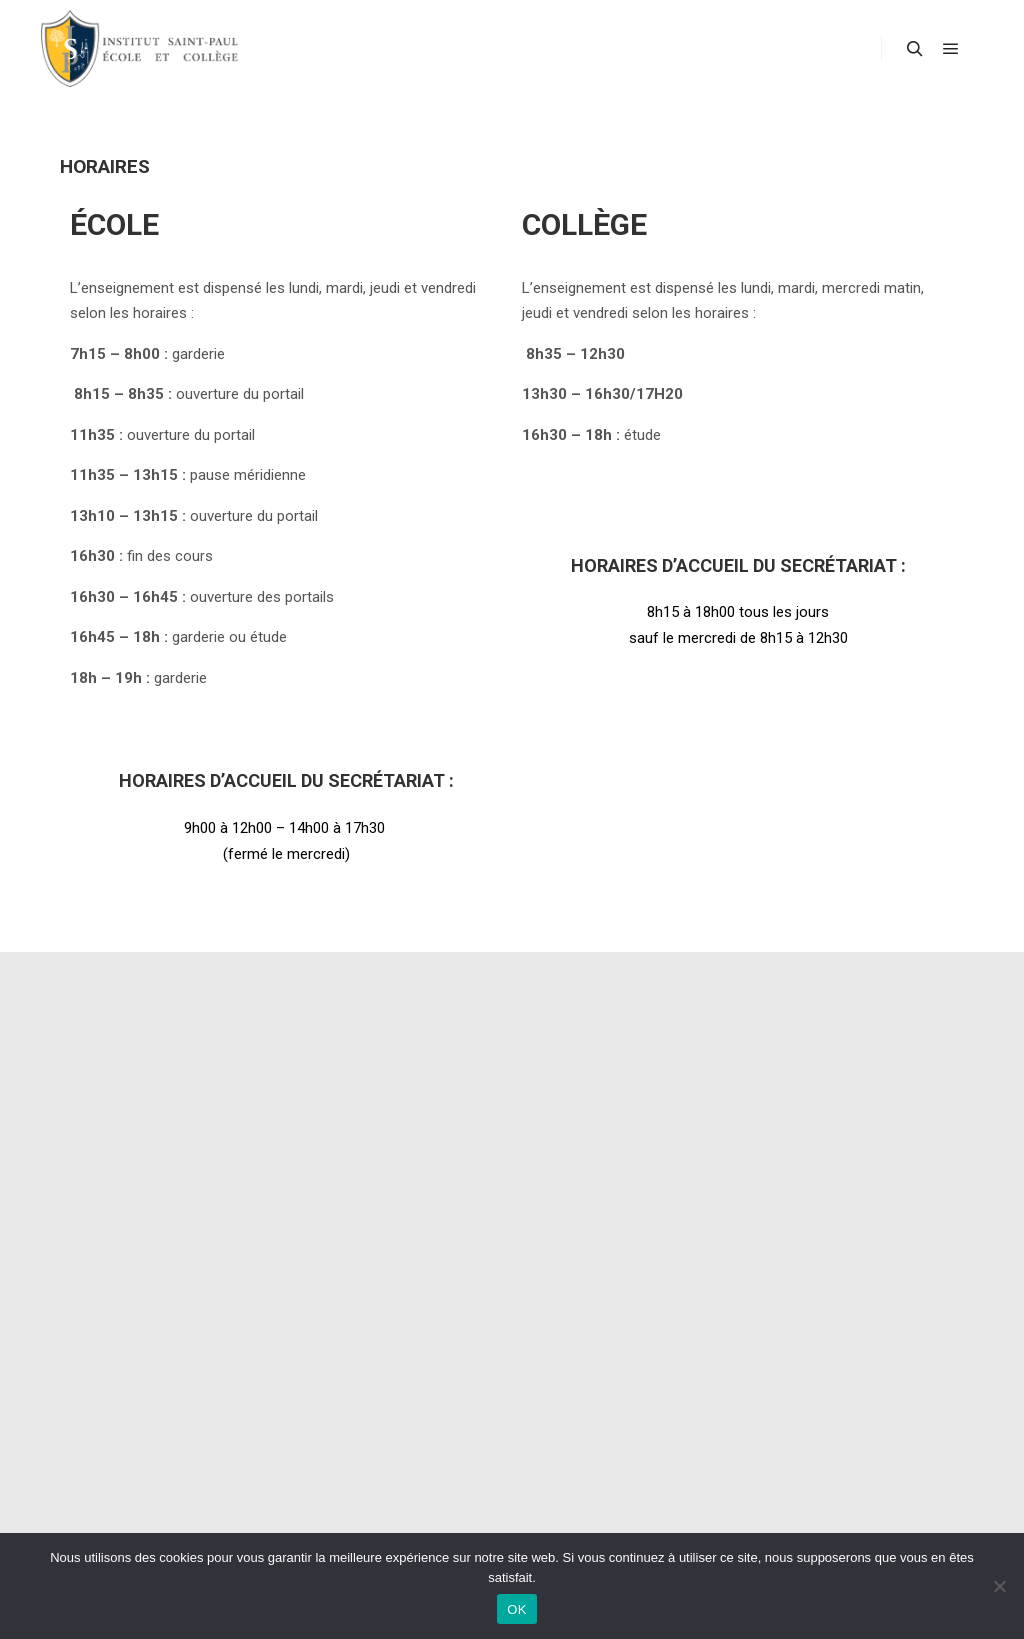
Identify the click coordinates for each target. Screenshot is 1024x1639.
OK (516, 1609)
